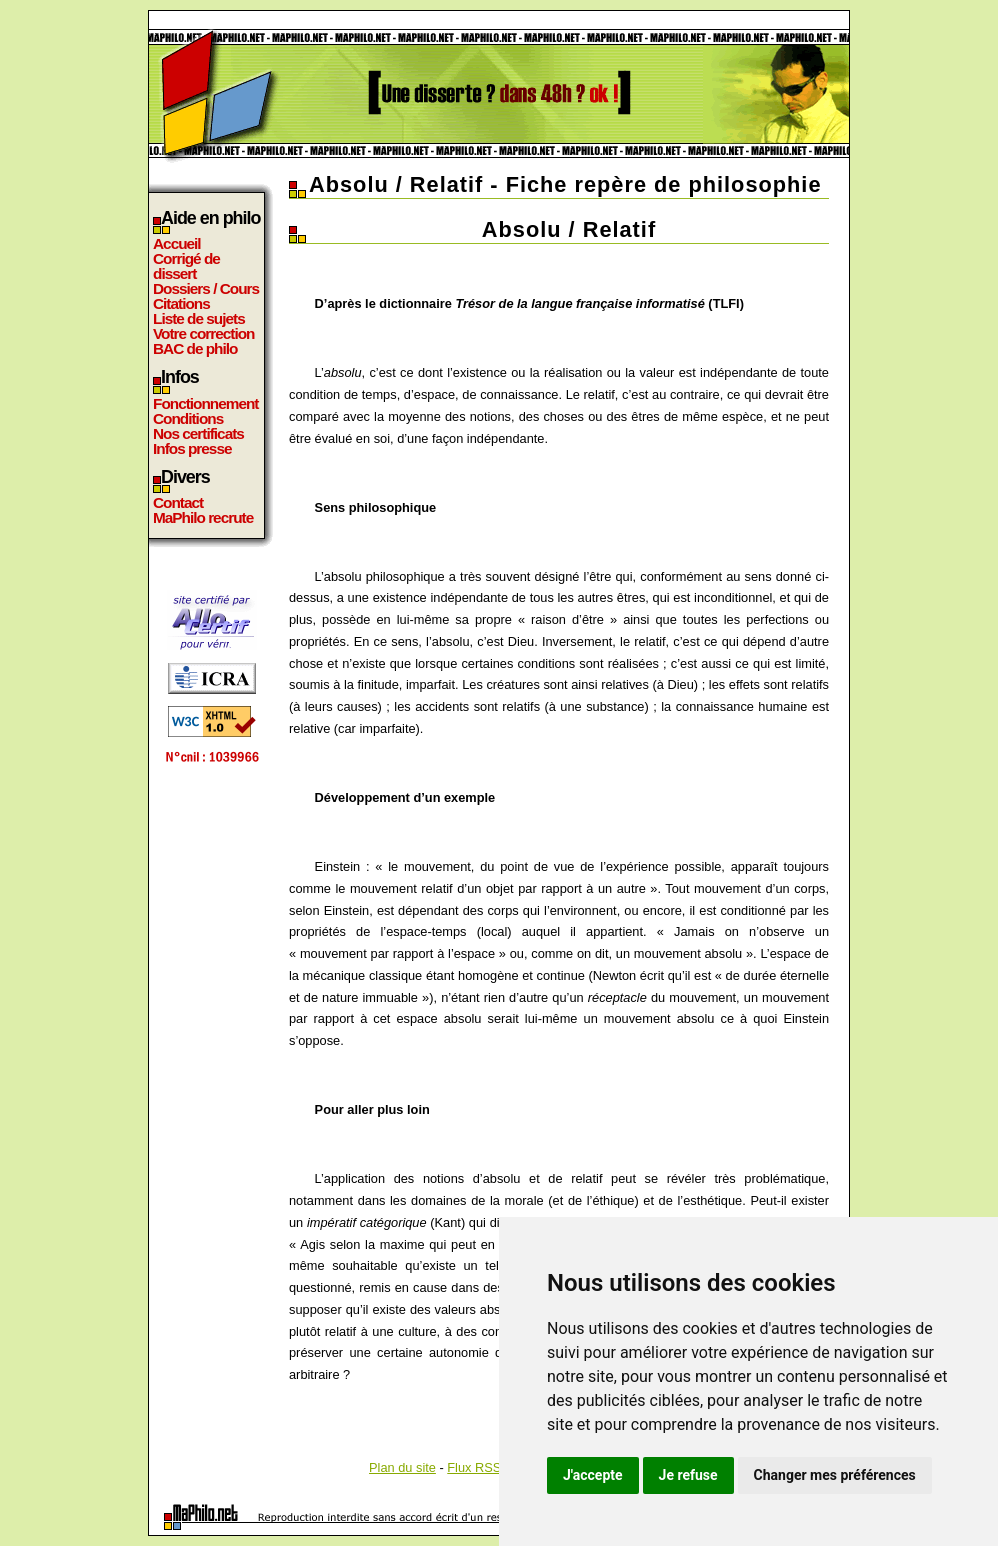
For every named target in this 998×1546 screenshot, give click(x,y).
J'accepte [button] (593, 1475)
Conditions (188, 418)
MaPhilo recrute (203, 517)
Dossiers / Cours (206, 288)
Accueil (177, 243)
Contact (178, 502)
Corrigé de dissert (186, 266)
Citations (181, 303)
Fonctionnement (205, 403)
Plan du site (402, 1467)
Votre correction (204, 333)
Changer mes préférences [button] (835, 1475)
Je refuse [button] (688, 1475)
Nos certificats (198, 433)
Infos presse (192, 448)
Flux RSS (474, 1467)
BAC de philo (195, 348)
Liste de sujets (199, 318)
